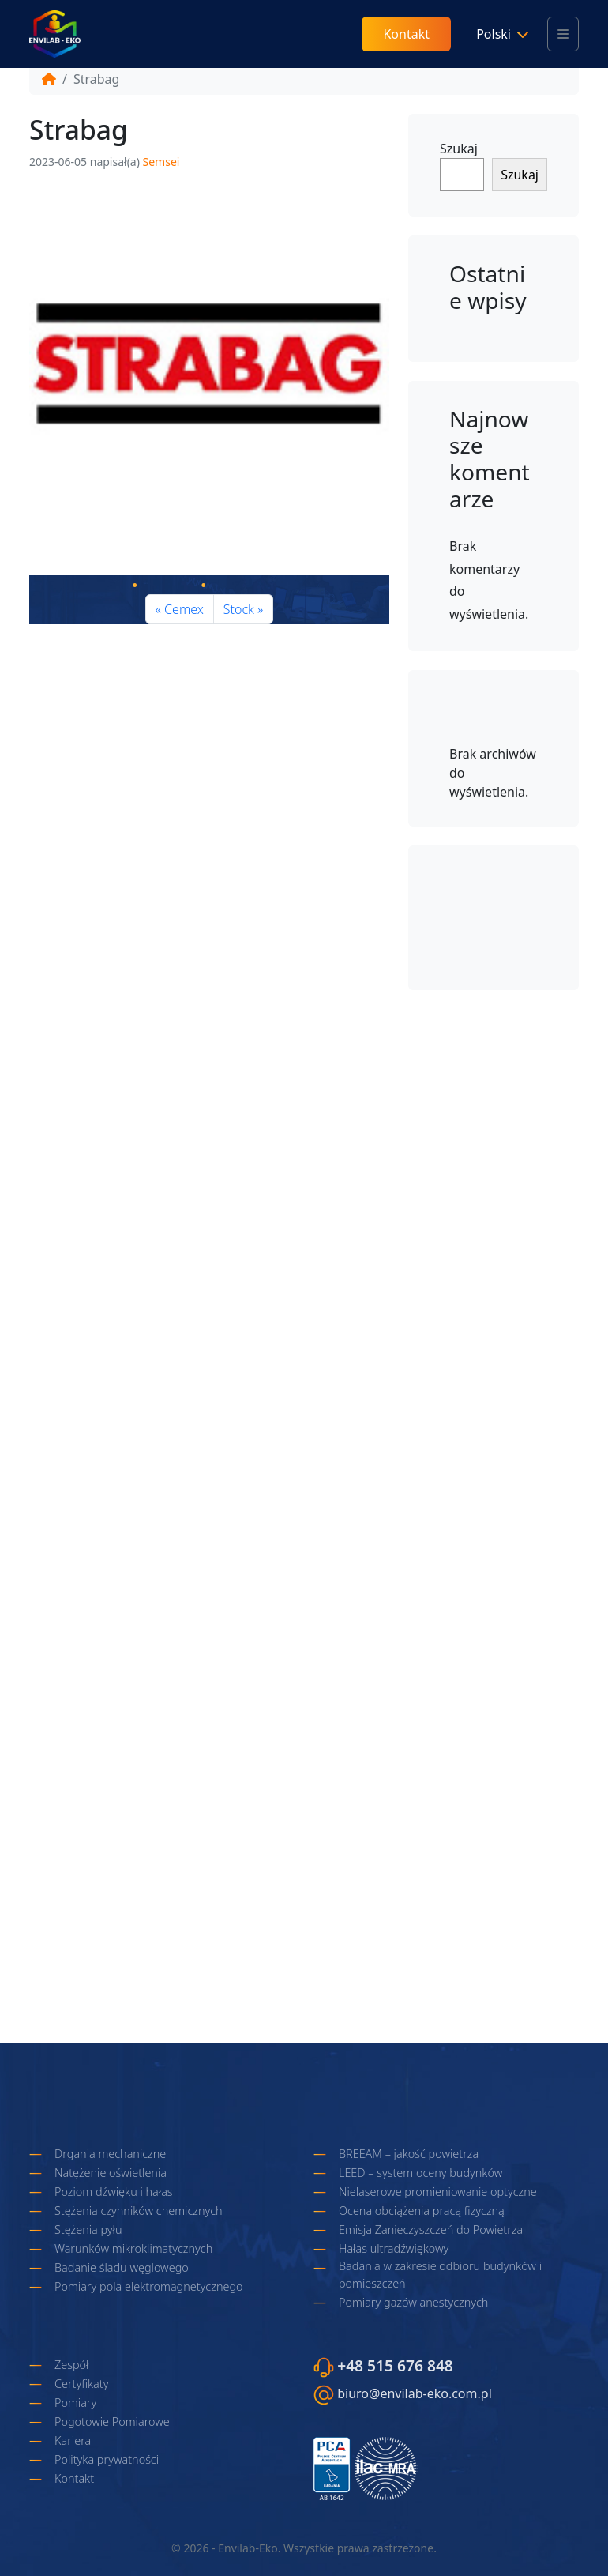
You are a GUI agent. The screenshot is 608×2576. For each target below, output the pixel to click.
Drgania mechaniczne (110, 2153)
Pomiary (75, 2402)
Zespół (71, 2364)
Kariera (72, 2440)
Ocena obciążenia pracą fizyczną (422, 2210)
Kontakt (406, 34)
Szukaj (459, 148)
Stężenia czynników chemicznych (138, 2210)
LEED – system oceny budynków (420, 2172)
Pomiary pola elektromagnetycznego (148, 2286)
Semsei (161, 161)
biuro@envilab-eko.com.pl (414, 2393)
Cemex (184, 609)
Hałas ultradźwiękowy (393, 2248)
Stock (238, 609)
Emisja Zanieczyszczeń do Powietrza (431, 2229)
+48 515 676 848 (395, 2365)
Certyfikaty (81, 2383)
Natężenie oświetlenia (110, 2172)
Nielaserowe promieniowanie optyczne (438, 2191)
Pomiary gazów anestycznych (413, 2302)
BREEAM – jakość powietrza (409, 2153)
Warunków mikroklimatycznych (133, 2248)
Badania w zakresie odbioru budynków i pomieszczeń (440, 2274)
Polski (493, 34)
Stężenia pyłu (88, 2229)
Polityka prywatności (106, 2459)
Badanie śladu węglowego (121, 2267)
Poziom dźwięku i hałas (113, 2191)
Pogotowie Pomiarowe (112, 2421)
